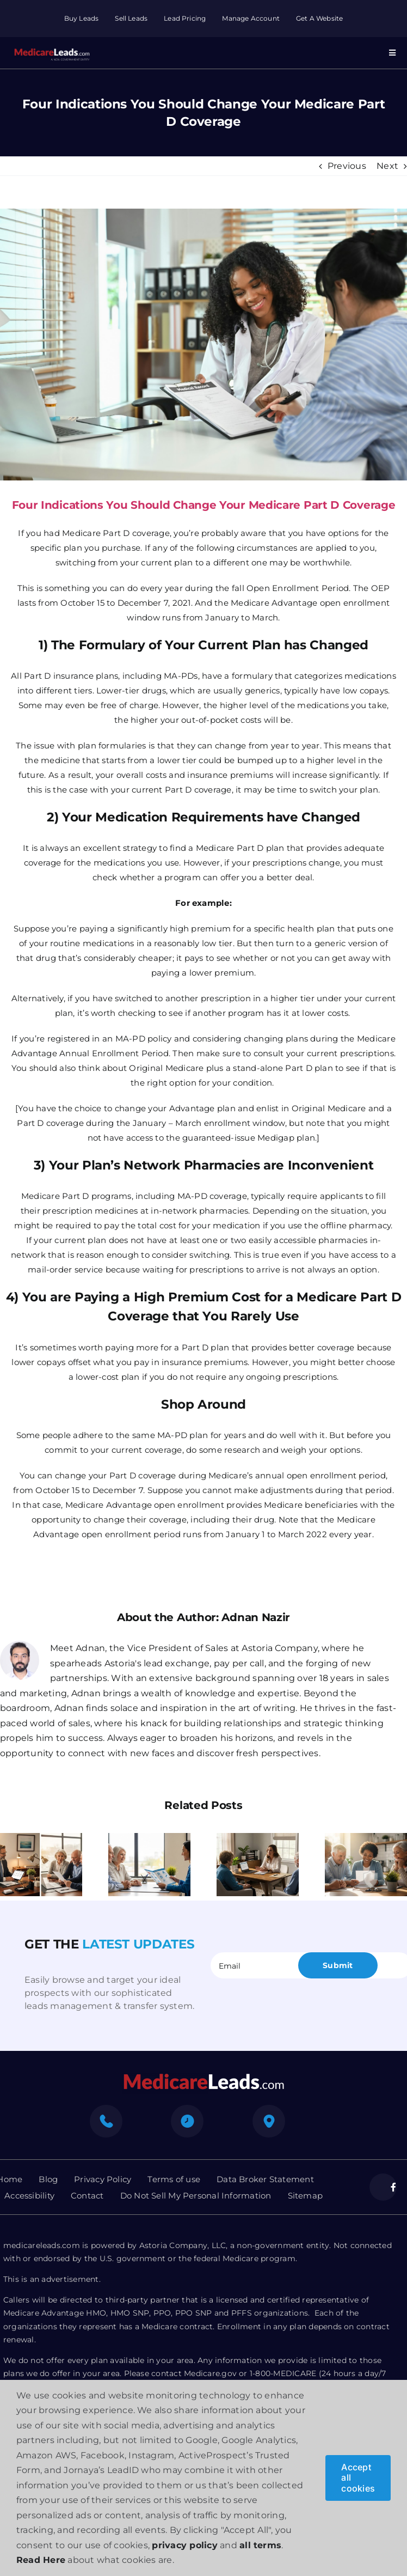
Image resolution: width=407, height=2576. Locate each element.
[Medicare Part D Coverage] (203, 344)
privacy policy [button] (184, 2545)
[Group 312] (52, 46)
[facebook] (383, 2187)
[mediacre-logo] (203, 2077)
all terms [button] (260, 2545)
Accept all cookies (358, 2477)
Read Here (40, 2560)
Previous (347, 166)
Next (387, 166)
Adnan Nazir (255, 1617)
